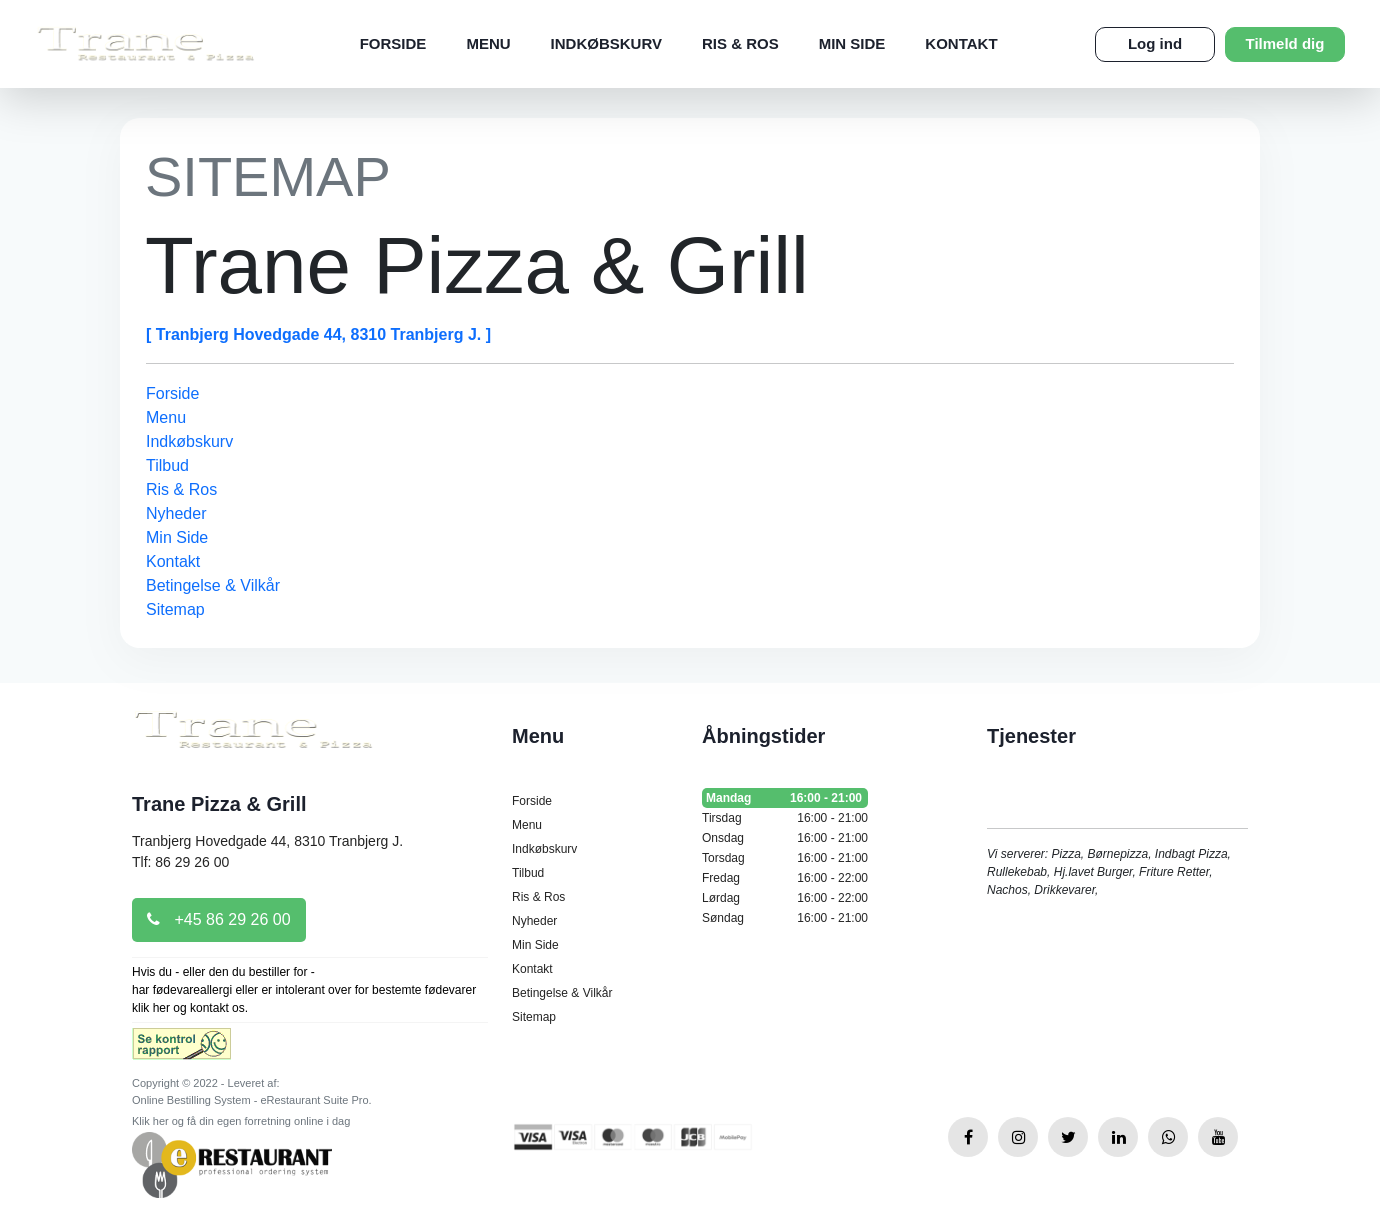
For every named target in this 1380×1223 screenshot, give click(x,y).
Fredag (785, 878)
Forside (393, 43)
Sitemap (175, 609)
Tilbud (167, 465)
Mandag (785, 798)
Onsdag (785, 838)
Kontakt (961, 43)
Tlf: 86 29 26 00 (180, 862)
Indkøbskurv (606, 43)
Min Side (852, 43)
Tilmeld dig (1285, 43)
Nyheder (176, 513)
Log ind (1155, 43)
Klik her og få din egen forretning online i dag (241, 1121)
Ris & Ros (740, 43)
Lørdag (785, 898)
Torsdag (785, 858)
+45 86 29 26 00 (219, 919)
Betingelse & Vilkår (213, 585)
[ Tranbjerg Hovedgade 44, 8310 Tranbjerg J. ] (318, 334)
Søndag (785, 918)
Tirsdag (785, 818)
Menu (488, 43)
